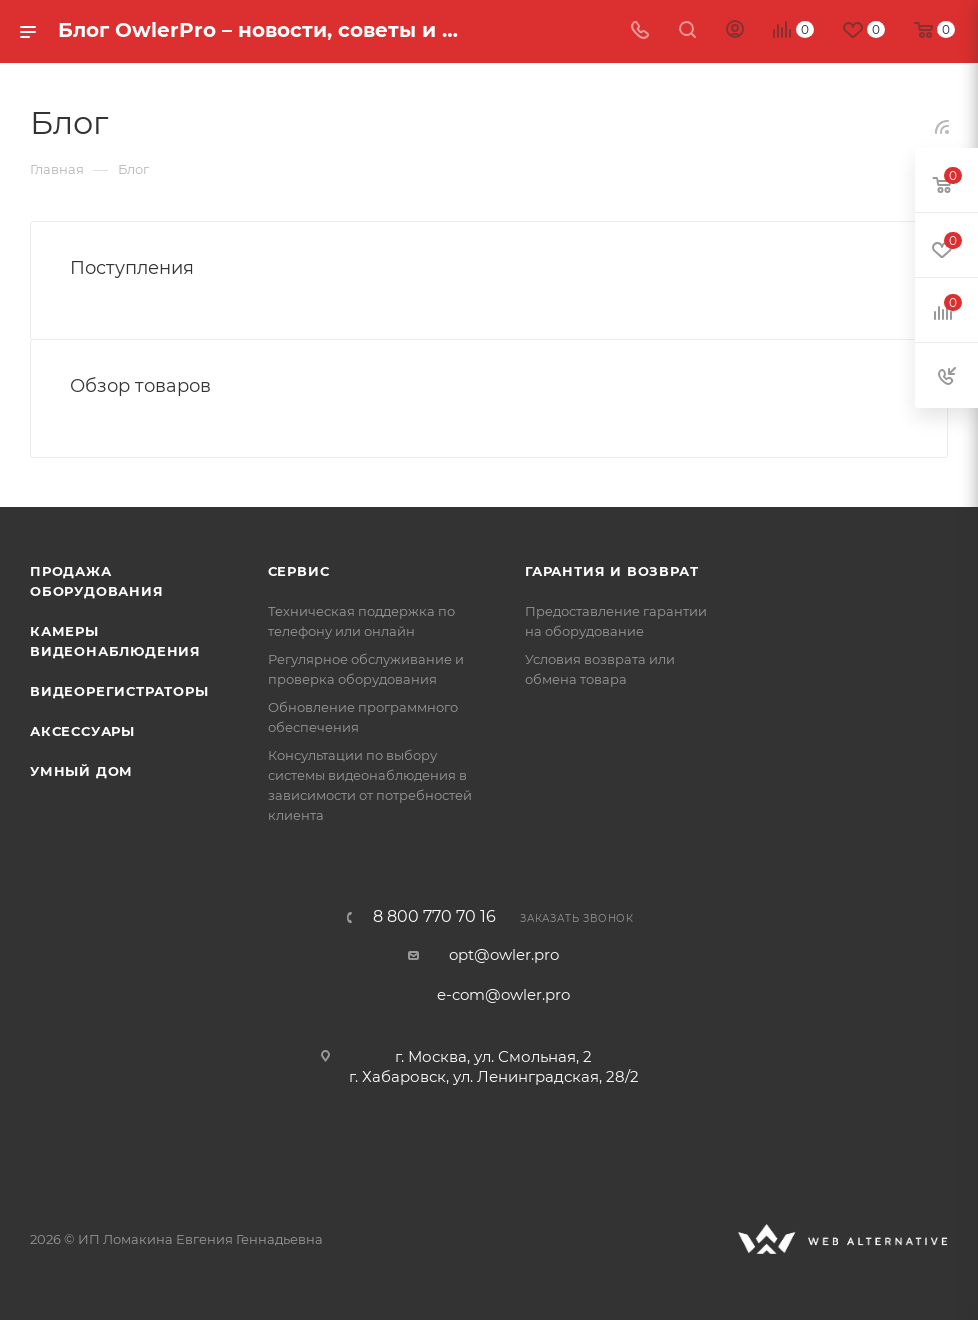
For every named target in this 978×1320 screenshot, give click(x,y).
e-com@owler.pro (503, 994)
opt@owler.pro (504, 954)
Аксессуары (82, 731)
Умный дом (81, 771)
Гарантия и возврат (611, 571)
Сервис (299, 571)
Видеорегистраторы (119, 691)
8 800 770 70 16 (434, 917)
